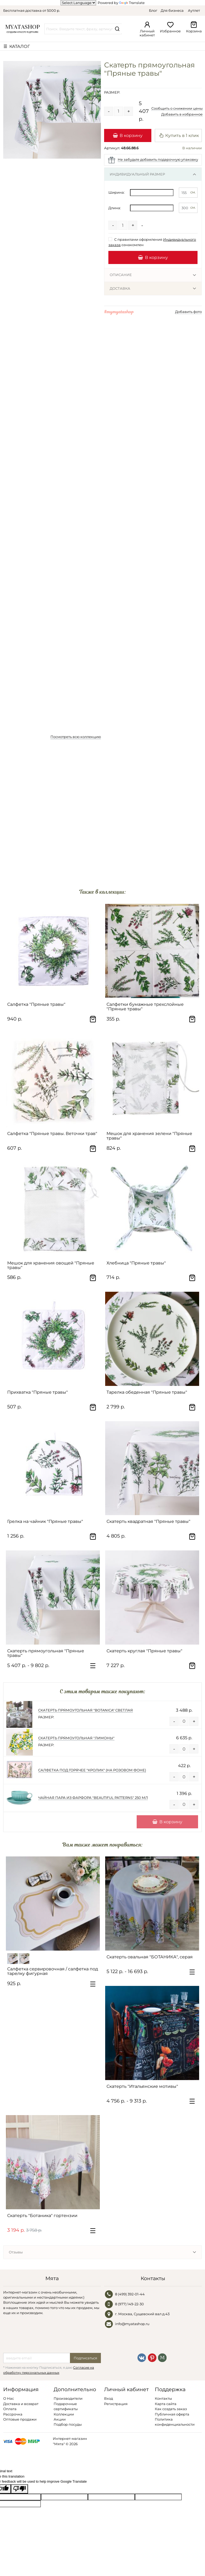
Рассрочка (12, 2414)
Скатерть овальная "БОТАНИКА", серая (150, 1956)
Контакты (163, 2398)
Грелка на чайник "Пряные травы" (45, 1521)
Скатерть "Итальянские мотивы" (142, 2086)
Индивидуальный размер (137, 174)
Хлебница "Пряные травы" (136, 1263)
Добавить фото (188, 311)
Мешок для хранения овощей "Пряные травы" (50, 1265)
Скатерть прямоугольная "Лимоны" (76, 1738)
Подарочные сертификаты (66, 2406)
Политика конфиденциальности (175, 2421)
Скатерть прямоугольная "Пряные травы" (45, 1653)
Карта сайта (165, 2404)
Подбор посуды (68, 2424)
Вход (108, 2398)
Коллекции (64, 2414)
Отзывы (16, 2252)
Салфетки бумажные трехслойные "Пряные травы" (145, 1006)
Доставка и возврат (20, 2404)
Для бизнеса (172, 10)
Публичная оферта (172, 2414)
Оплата (10, 2409)
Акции (60, 2419)
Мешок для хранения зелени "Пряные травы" (149, 1136)
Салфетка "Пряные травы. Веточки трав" (52, 1133)
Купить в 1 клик (179, 135)
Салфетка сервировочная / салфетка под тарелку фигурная (52, 1971)
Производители (68, 2398)
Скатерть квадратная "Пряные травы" (148, 1521)
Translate (132, 3)
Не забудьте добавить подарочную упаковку (158, 159)
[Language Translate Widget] (78, 2)
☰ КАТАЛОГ (16, 46)
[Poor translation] (19, 2489)
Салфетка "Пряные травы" (36, 1004)
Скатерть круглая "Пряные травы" (144, 1650)
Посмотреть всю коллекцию (75, 737)
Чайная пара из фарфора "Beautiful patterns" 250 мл (93, 1797)
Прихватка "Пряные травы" (37, 1392)
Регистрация (116, 2404)
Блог (153, 10)
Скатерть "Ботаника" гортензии (42, 2215)
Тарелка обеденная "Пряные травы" (147, 1392)
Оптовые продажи (20, 2419)
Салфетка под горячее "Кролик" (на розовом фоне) (92, 1770)
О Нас (8, 2398)
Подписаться (85, 2358)
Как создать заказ (171, 2409)
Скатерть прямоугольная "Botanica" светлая (85, 1710)
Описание (121, 275)
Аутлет (194, 10)
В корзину (128, 135)
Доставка (120, 288)
